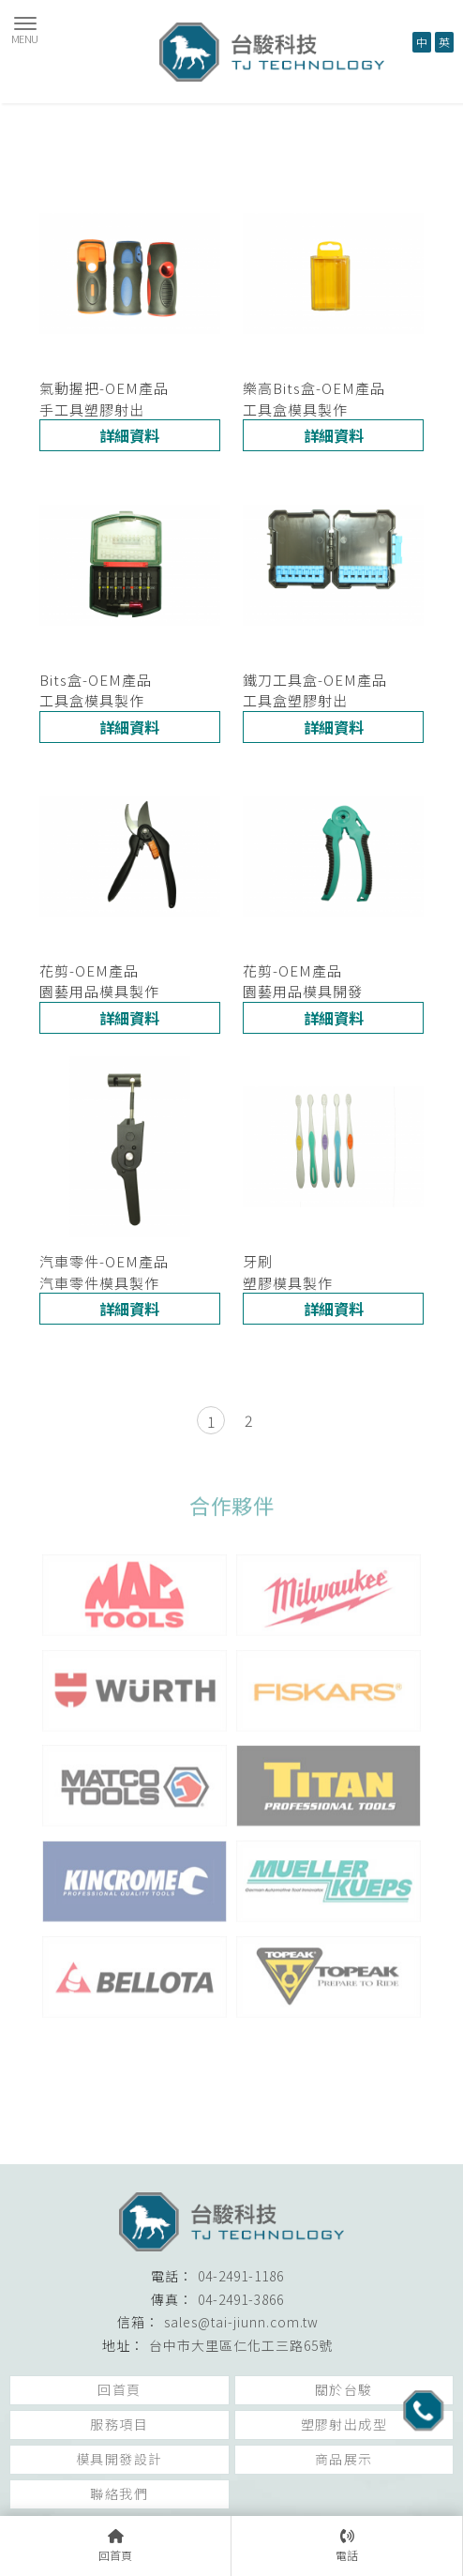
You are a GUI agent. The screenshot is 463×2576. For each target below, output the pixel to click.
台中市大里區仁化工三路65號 (241, 2345)
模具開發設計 (119, 2458)
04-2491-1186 (241, 2275)
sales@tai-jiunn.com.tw (241, 2321)
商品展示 (344, 2458)
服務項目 (119, 2424)
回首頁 (119, 2389)
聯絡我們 (119, 2493)
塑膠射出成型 (344, 2424)
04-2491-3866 (241, 2299)
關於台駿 (344, 2389)
